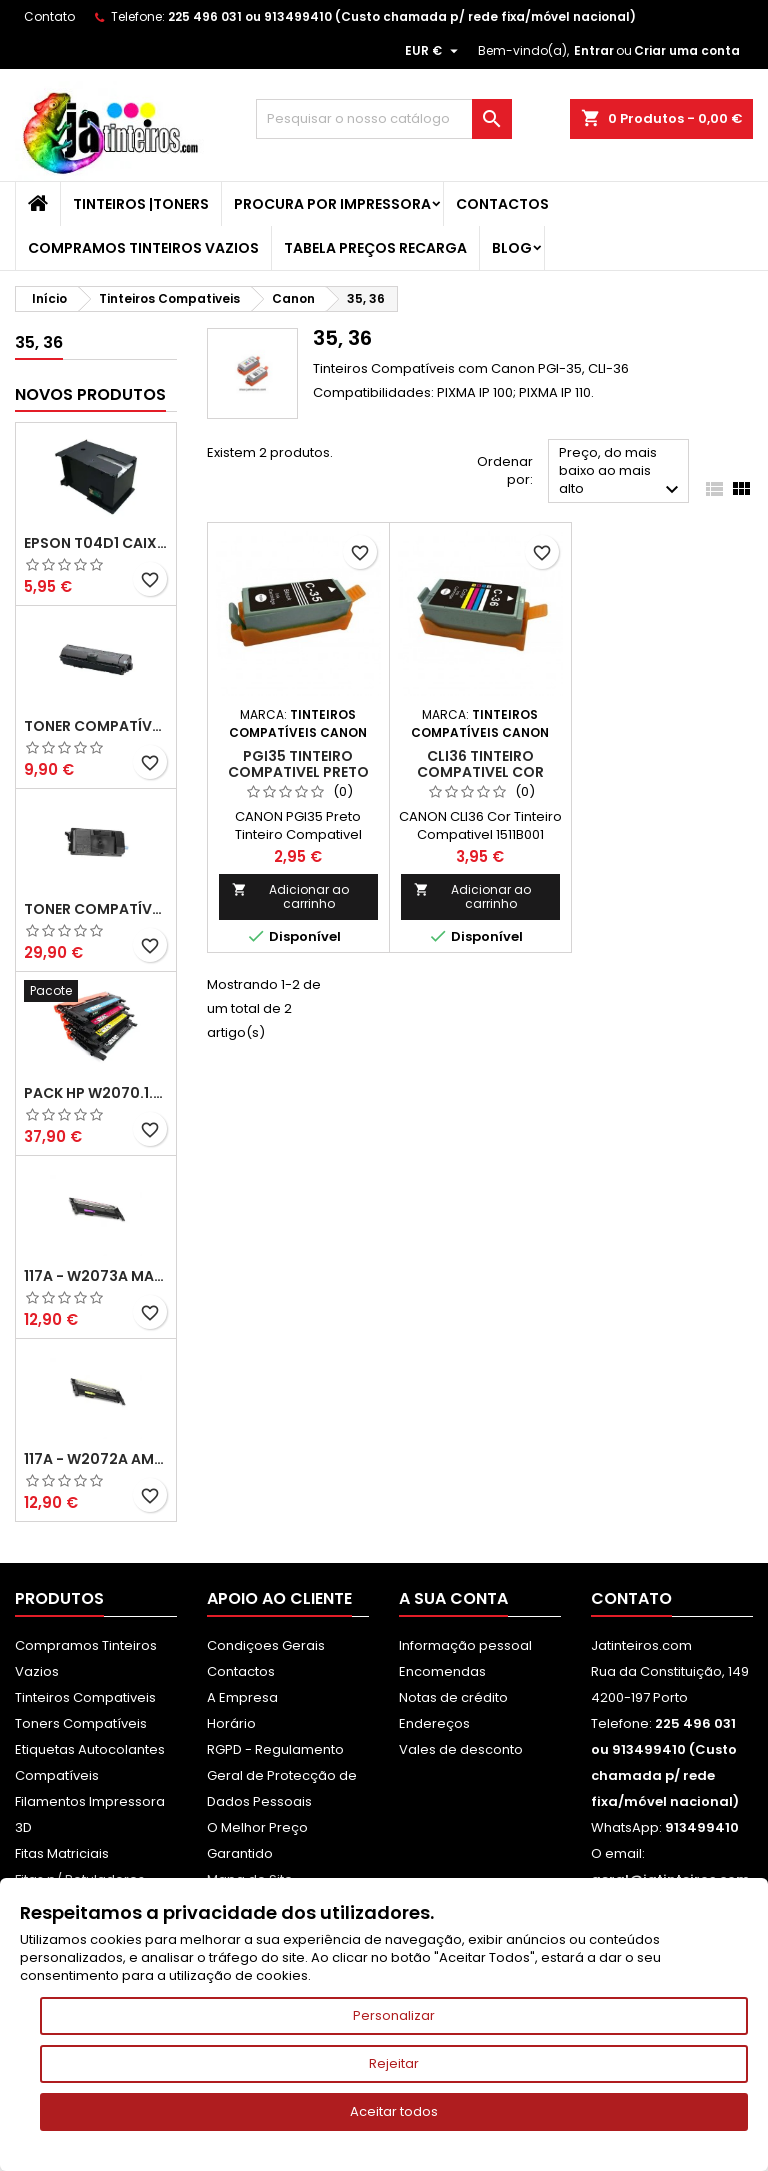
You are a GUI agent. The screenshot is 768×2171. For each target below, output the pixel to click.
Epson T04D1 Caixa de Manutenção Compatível (96, 543)
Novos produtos (90, 394)
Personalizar (394, 2015)
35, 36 (39, 342)
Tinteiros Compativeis (85, 1697)
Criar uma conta (687, 50)
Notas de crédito (453, 1697)
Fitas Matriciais (62, 1853)
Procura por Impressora (332, 204)
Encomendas (442, 1671)
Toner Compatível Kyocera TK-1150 (96, 726)
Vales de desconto (461, 1749)
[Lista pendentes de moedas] (434, 51)
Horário (231, 1723)
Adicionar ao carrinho (290, 896)
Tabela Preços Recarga (375, 248)
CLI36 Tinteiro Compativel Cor (480, 764)
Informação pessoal (465, 1645)
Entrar (594, 50)
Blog (512, 248)
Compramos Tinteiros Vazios (143, 248)
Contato (49, 16)
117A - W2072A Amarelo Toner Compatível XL (96, 1459)
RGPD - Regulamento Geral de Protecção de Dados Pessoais (282, 1775)
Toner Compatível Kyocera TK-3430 (96, 909)
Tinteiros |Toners (141, 204)
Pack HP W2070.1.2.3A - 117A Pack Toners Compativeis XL (96, 1093)
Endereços (434, 1723)
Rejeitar (394, 2063)
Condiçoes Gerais (266, 1645)
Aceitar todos (394, 2111)
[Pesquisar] (384, 119)
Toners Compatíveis (81, 1723)
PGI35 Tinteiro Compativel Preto (298, 764)
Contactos (502, 204)
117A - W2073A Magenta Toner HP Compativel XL (96, 1276)
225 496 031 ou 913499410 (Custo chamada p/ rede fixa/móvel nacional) (402, 16)
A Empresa (242, 1697)
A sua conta (453, 1598)
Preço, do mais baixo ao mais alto (621, 472)
